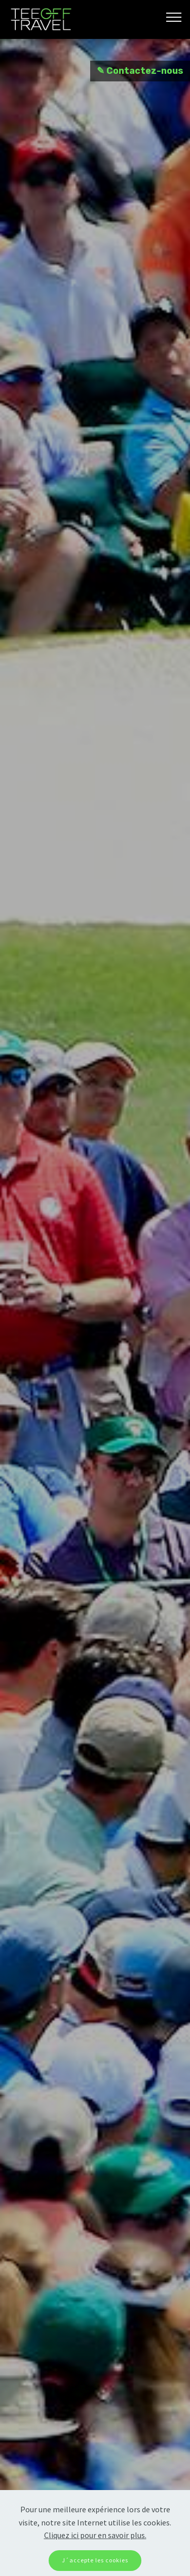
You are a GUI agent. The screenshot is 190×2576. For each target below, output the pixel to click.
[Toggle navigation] (174, 16)
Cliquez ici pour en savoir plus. (95, 2535)
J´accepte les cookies (95, 2560)
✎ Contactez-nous (140, 70)
